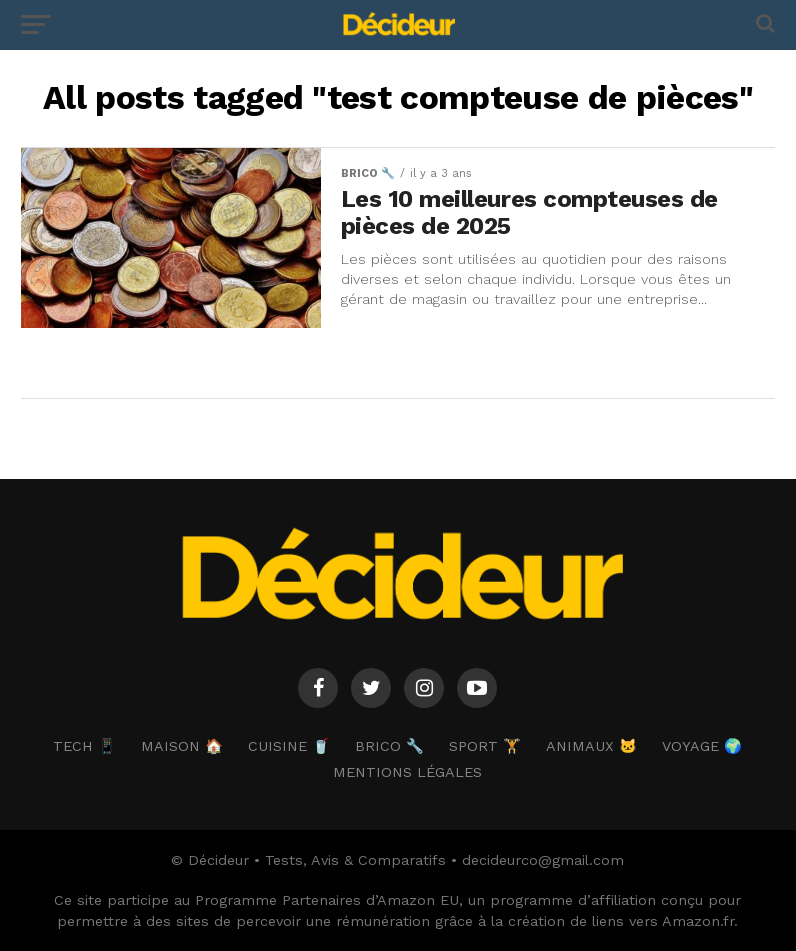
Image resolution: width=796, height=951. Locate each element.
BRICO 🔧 (389, 746)
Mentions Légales (407, 772)
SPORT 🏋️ (485, 746)
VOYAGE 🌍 (702, 746)
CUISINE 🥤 (289, 746)
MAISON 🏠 (182, 746)
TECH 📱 (84, 746)
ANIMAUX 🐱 (591, 746)
